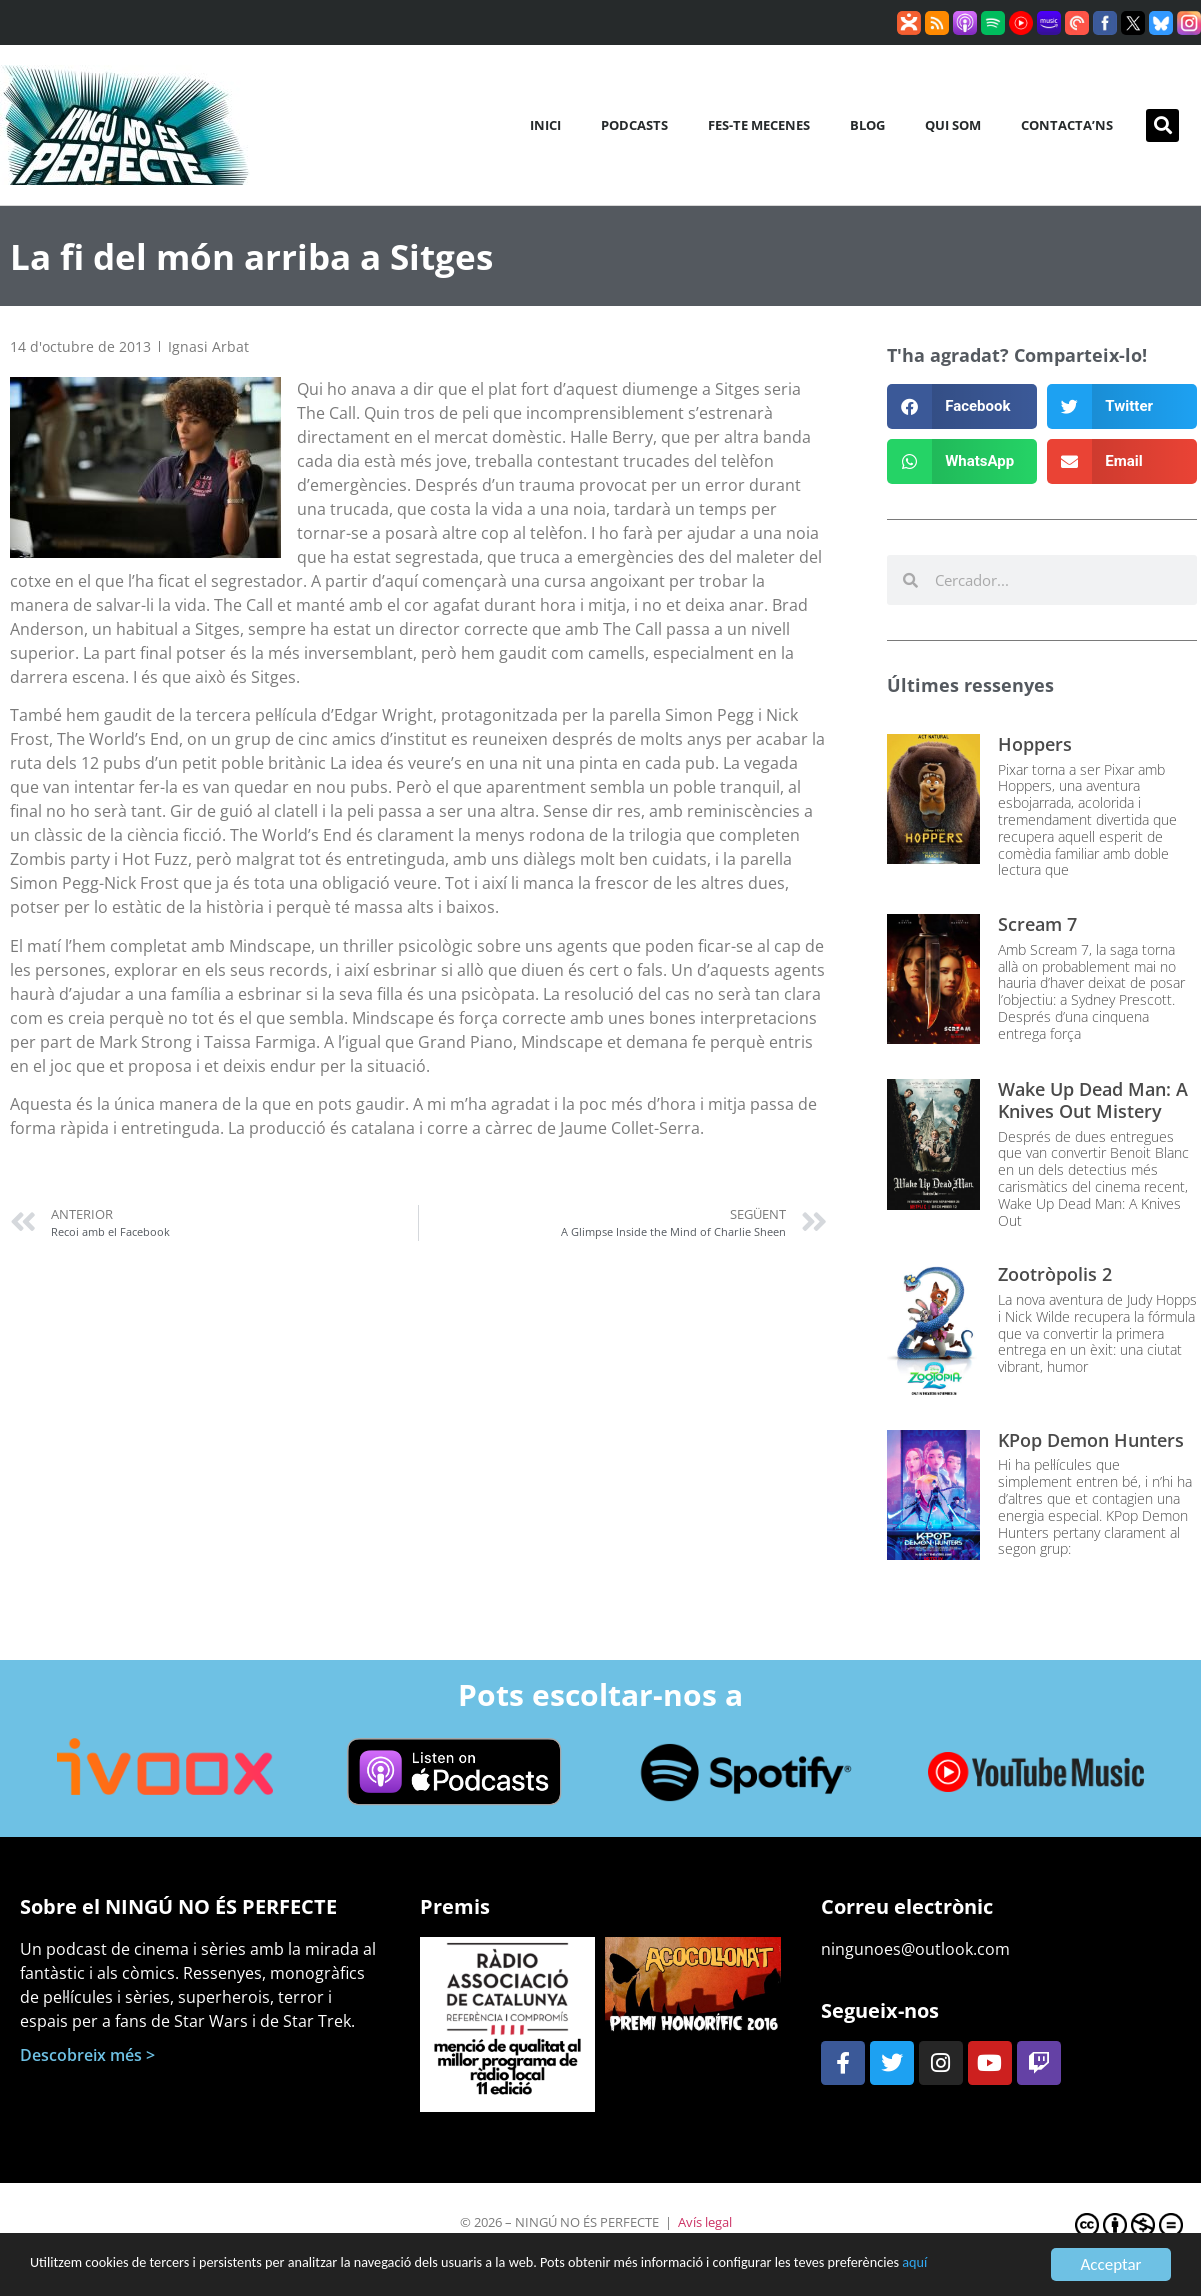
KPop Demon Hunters (1091, 1440)
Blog (867, 125)
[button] (1162, 125)
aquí (134, 2274)
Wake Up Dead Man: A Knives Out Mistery (1093, 1100)
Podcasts (634, 125)
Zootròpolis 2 (1055, 1274)
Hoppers (1035, 744)
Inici (545, 125)
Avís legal (705, 2222)
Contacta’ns (1067, 125)
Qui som (953, 125)
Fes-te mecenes (759, 125)
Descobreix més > (87, 2055)
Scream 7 (1037, 924)
